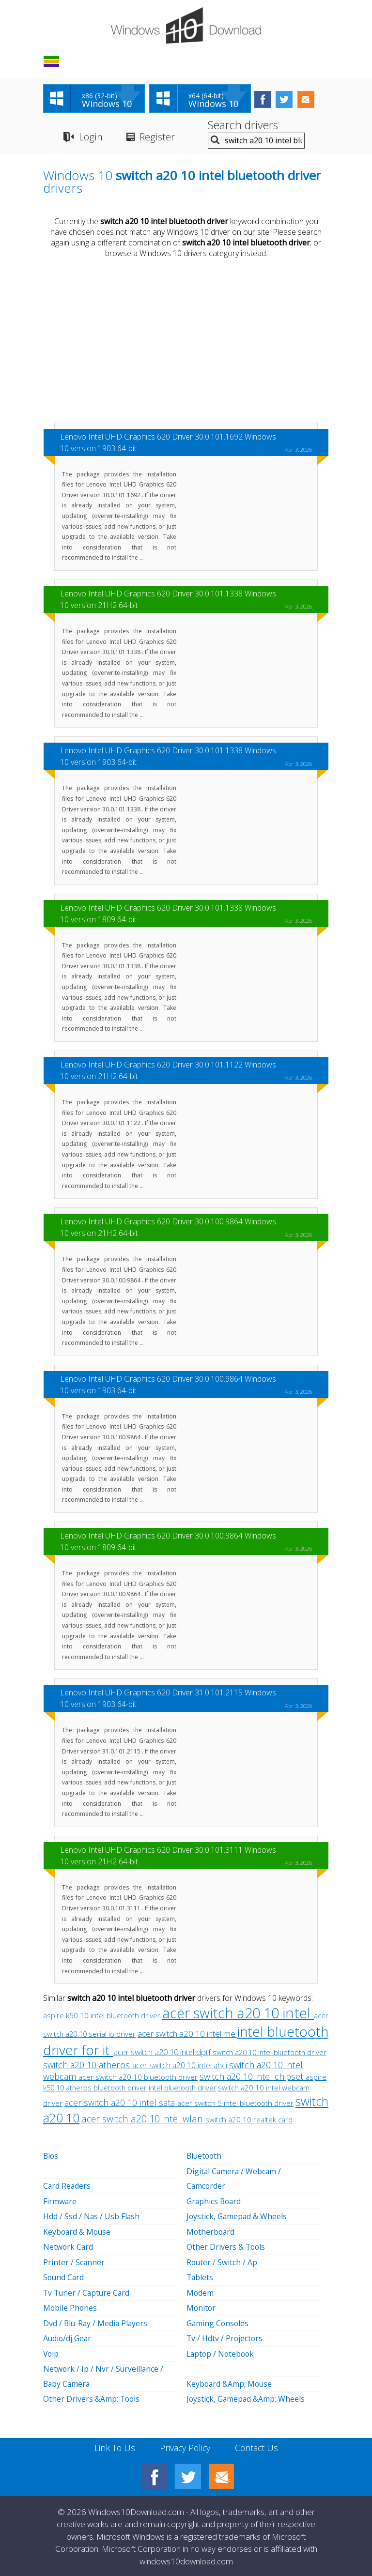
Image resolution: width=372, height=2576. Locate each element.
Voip (51, 2351)
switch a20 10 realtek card (249, 2120)
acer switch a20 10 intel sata (120, 2103)
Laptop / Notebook (221, 2351)
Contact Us (257, 2444)
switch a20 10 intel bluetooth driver (269, 2053)
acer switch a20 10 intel (238, 2013)
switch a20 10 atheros (87, 2066)
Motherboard (211, 2231)
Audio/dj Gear (68, 2336)
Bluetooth (204, 2156)
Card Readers (67, 2186)
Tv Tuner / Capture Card (87, 2291)
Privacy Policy (185, 2444)
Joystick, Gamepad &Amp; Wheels (246, 2396)
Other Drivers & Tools (226, 2246)
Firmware (60, 2201)
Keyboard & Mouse (77, 2231)
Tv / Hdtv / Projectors (225, 2336)
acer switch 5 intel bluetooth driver (235, 2104)
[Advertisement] (186, 342)
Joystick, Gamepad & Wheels (237, 2216)
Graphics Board (214, 2201)
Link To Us (113, 2444)
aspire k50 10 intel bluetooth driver (101, 2017)
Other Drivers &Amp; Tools (92, 2396)
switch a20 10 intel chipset (253, 2077)
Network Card (68, 2246)
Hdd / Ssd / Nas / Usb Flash (91, 2216)
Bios (51, 2156)
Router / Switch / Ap (222, 2261)
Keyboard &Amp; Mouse (230, 2381)
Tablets (200, 2276)
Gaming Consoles (218, 2321)
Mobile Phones (70, 2306)
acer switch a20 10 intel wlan (143, 2119)
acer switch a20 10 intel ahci (180, 2066)
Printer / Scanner (74, 2261)
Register (157, 137)
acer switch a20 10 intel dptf (163, 2052)
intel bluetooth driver (182, 2088)
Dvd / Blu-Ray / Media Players (96, 2321)
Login (90, 137)
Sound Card (64, 2276)
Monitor (201, 2306)
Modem (200, 2291)
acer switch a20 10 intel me (187, 2034)
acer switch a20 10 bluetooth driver (138, 2078)
